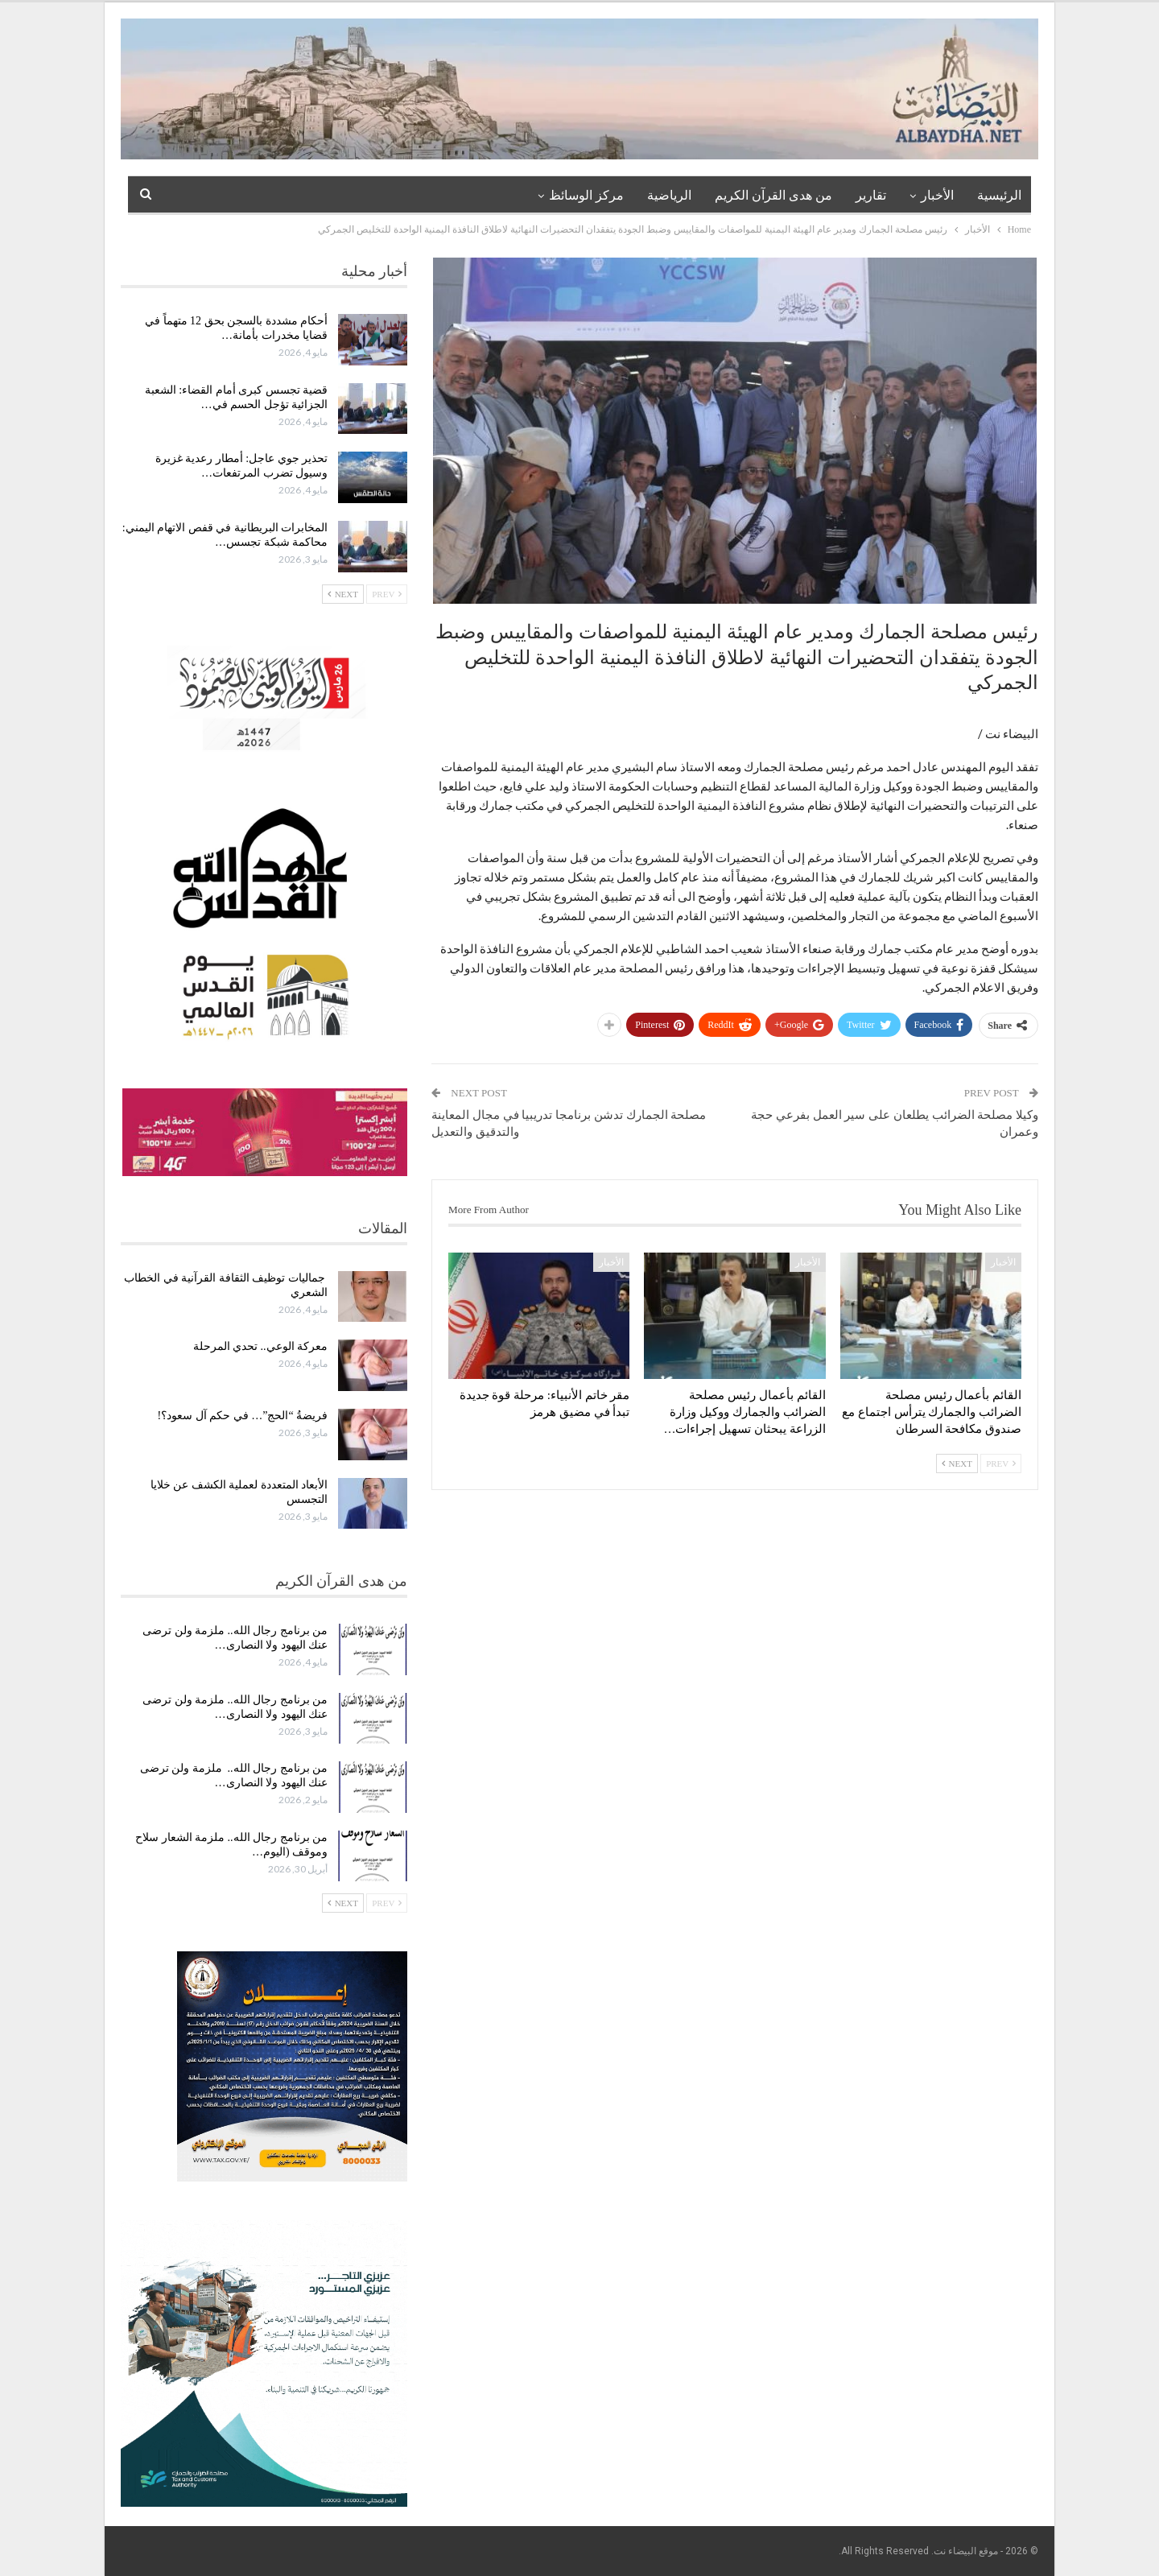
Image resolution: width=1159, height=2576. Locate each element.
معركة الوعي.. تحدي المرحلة (260, 1346)
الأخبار (937, 195)
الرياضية (669, 195)
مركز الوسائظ (586, 195)
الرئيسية (999, 195)
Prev (1001, 1463)
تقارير (871, 195)
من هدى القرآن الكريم (773, 195)
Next (957, 1463)
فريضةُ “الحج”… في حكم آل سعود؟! (243, 1416)
